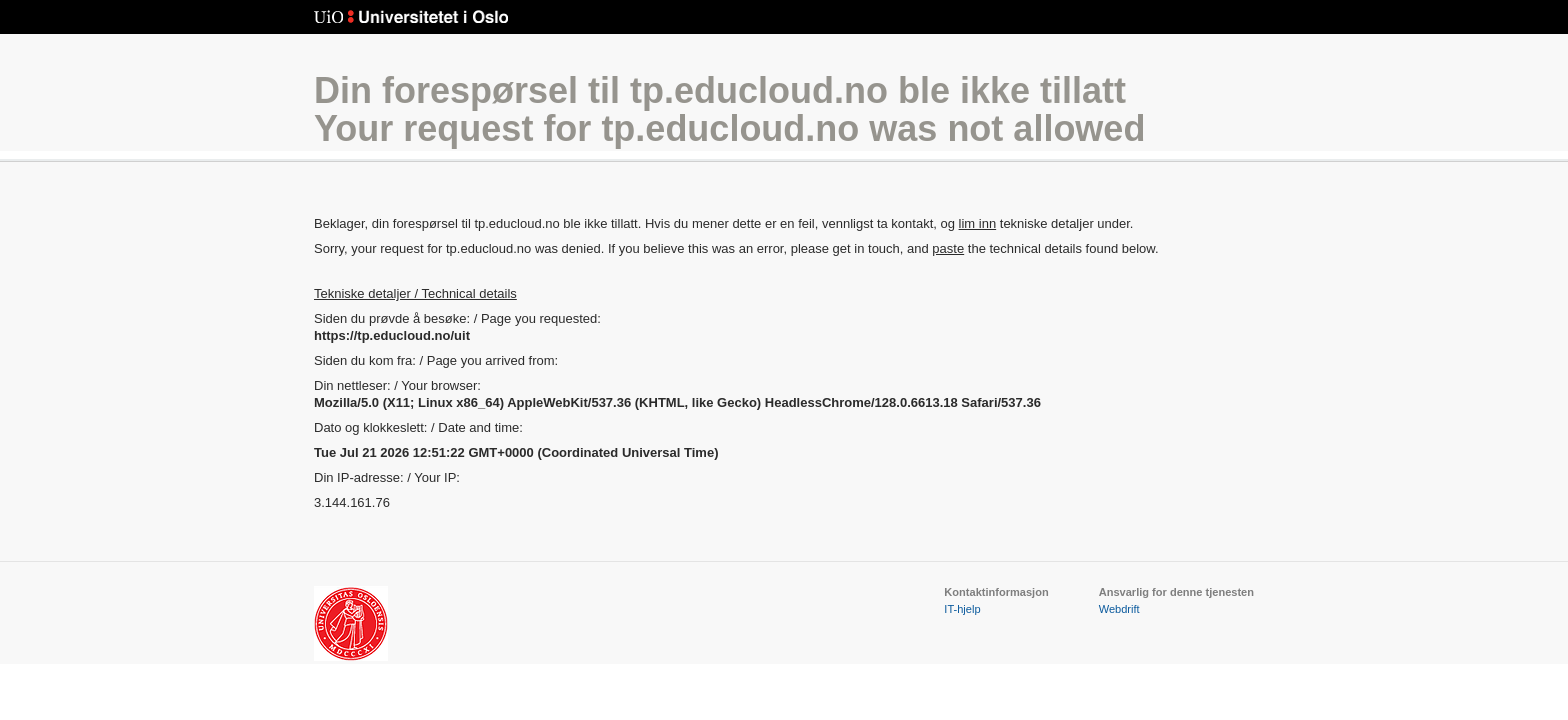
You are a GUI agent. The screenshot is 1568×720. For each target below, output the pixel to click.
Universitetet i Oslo (411, 17)
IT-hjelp (962, 609)
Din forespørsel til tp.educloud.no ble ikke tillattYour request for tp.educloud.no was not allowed (729, 109)
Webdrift (1119, 609)
